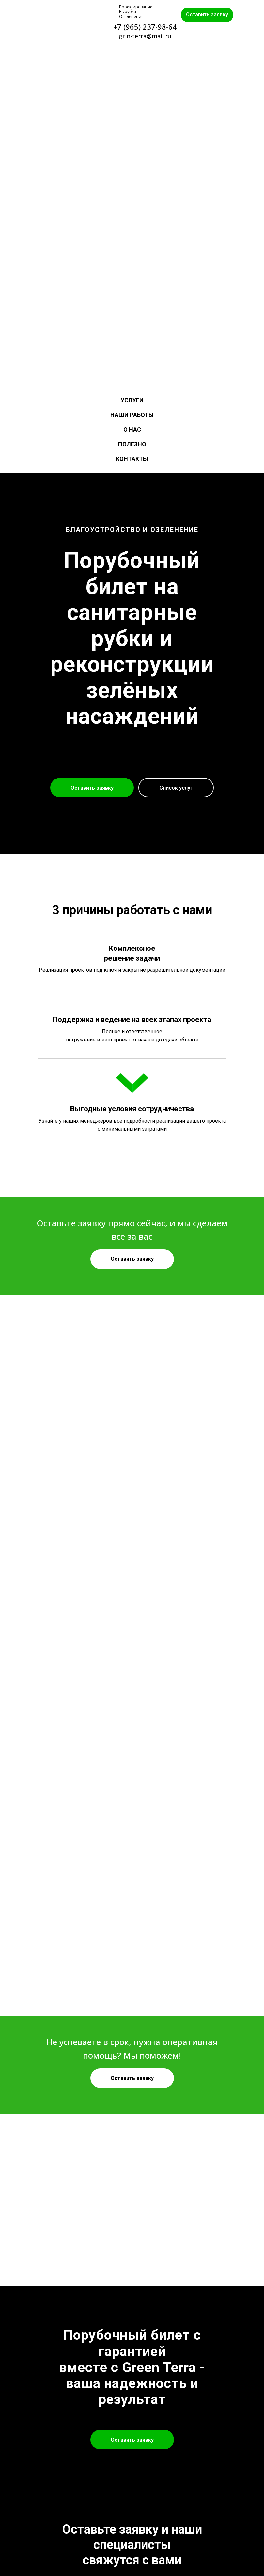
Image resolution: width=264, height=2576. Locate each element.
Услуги (132, 400)
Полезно (132, 444)
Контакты (132, 458)
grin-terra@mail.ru (145, 36)
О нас (132, 429)
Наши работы (132, 414)
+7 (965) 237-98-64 (145, 27)
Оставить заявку (207, 14)
